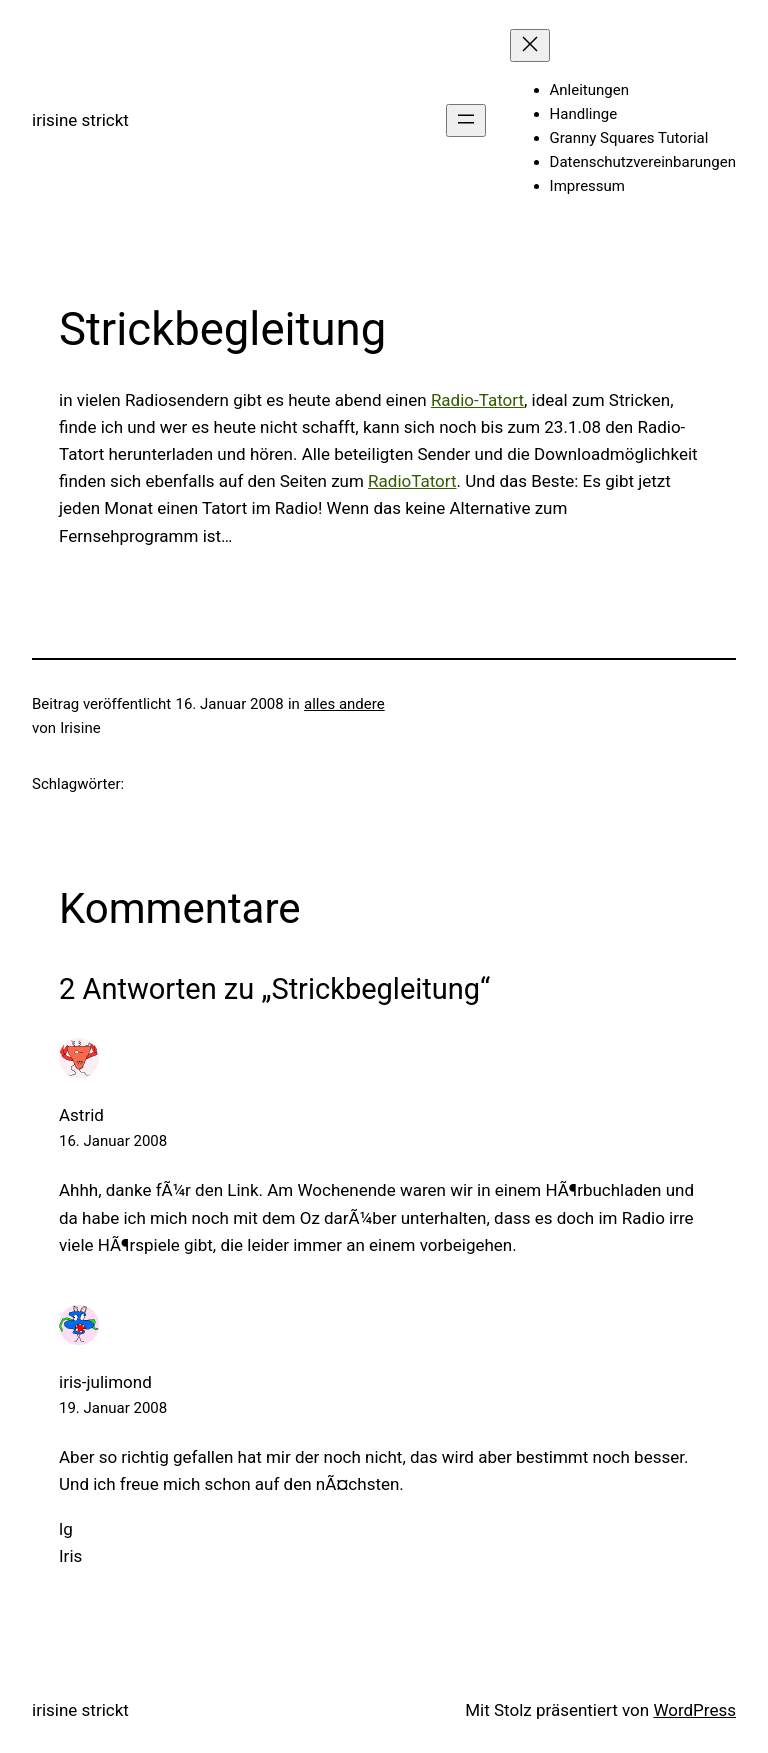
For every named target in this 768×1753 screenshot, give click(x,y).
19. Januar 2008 (113, 1408)
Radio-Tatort (477, 400)
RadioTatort (412, 481)
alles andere (344, 704)
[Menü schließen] (530, 45)
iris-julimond (105, 1382)
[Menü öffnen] (466, 120)
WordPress (694, 1710)
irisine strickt (80, 120)
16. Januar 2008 (113, 1141)
